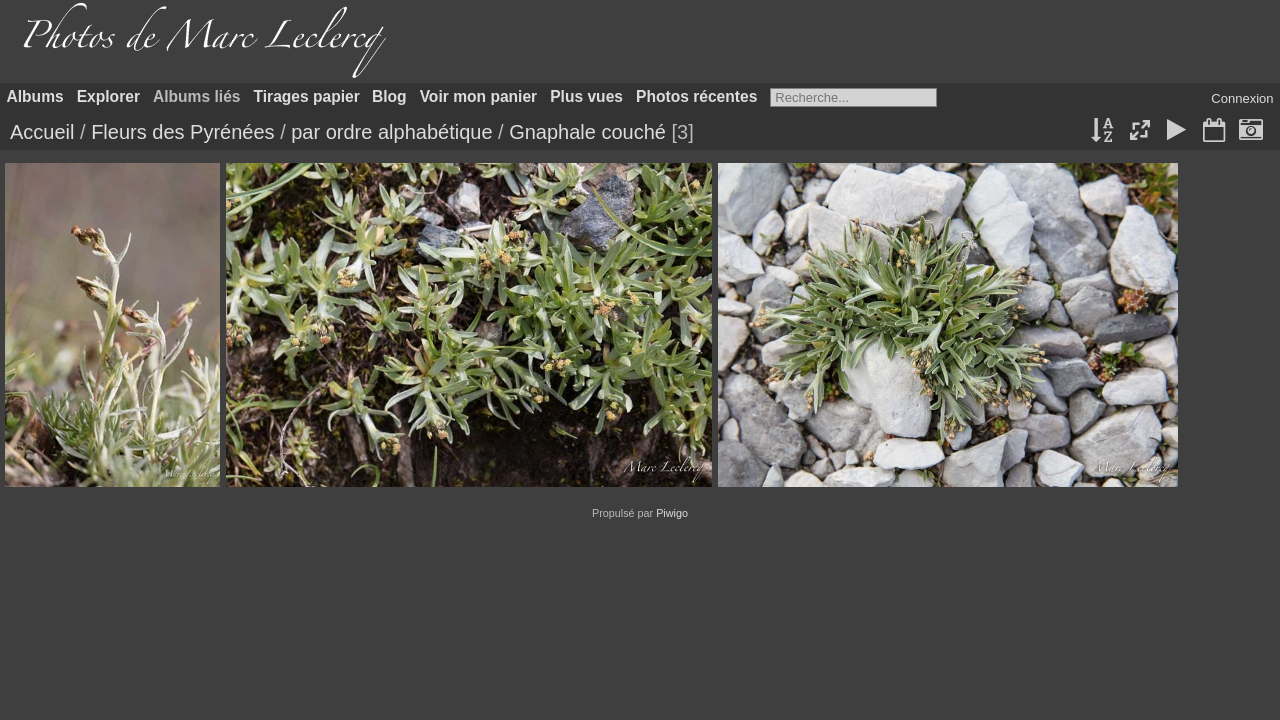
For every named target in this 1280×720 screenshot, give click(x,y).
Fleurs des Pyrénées (182, 132)
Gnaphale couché (587, 132)
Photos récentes (696, 96)
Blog (389, 96)
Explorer (108, 96)
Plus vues (586, 96)
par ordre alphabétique (391, 132)
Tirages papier (307, 96)
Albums (35, 96)
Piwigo (672, 513)
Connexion (1242, 98)
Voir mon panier (479, 96)
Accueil (42, 132)
